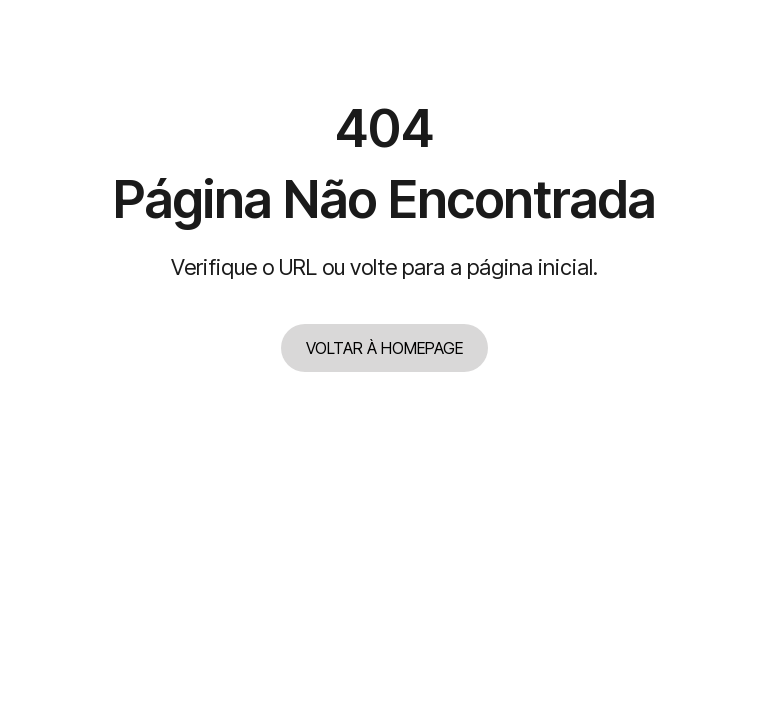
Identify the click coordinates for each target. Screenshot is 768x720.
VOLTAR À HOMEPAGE (384, 348)
